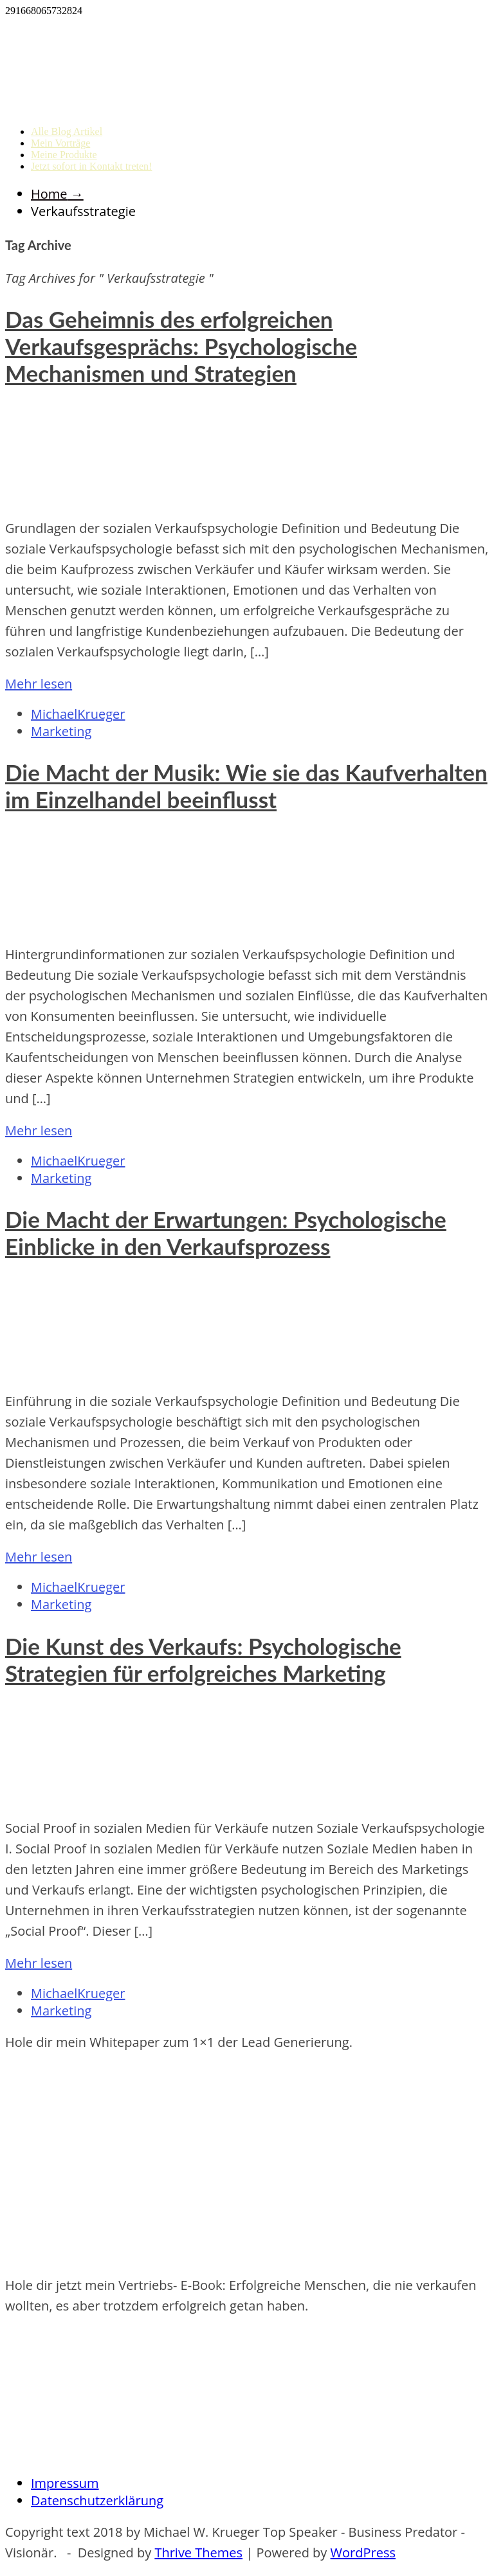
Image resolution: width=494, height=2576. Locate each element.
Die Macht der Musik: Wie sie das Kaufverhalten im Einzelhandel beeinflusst (246, 786)
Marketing (61, 731)
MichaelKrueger (78, 714)
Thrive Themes (198, 2552)
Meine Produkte (64, 154)
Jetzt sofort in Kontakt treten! (91, 166)
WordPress (363, 2552)
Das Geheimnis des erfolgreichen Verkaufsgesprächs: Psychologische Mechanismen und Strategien (181, 345)
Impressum (65, 2483)
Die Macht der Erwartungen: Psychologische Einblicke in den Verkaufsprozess (225, 1232)
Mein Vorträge (60, 143)
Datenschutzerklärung (97, 2500)
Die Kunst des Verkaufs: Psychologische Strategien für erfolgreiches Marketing (203, 1659)
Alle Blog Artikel (66, 131)
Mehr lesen (38, 683)
